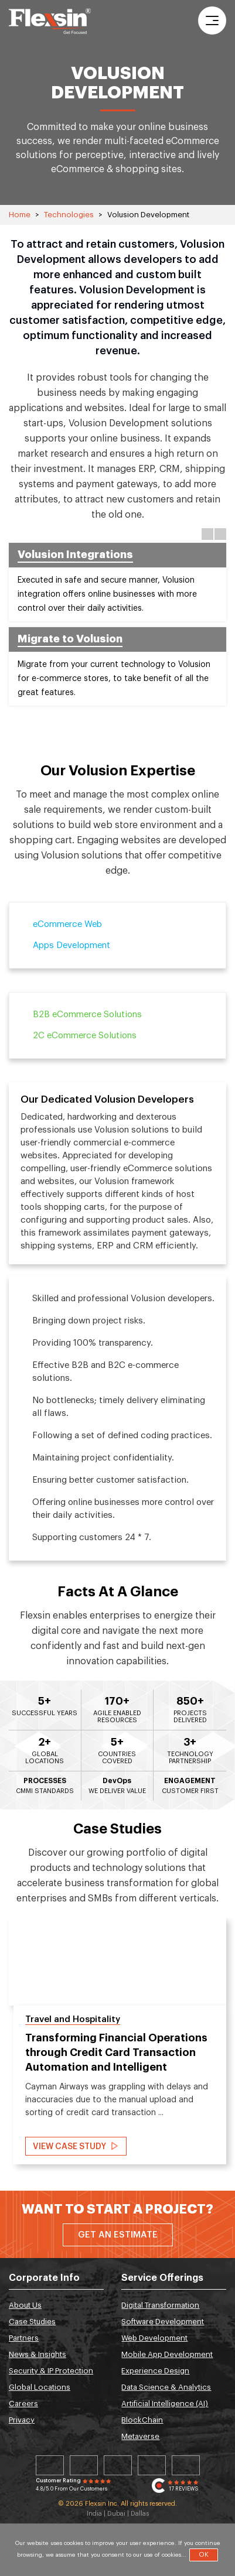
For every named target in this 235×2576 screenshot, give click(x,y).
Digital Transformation (160, 2305)
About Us (25, 2305)
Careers (23, 2403)
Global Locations (39, 2387)
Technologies (69, 214)
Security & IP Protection (51, 2371)
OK (204, 2554)
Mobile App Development (167, 2354)
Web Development (154, 2338)
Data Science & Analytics (166, 2387)
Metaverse (140, 2436)
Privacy (22, 2420)
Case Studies (32, 2321)
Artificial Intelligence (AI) (164, 2403)
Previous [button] (207, 534)
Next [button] (220, 534)
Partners (24, 2338)
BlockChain (142, 2420)
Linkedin (50, 2465)
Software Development (162, 2321)
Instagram (152, 2465)
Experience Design (155, 2371)
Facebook (118, 2465)
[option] (117, 627)
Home (19, 214)
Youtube (186, 2465)
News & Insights (37, 2354)
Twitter (84, 2465)
